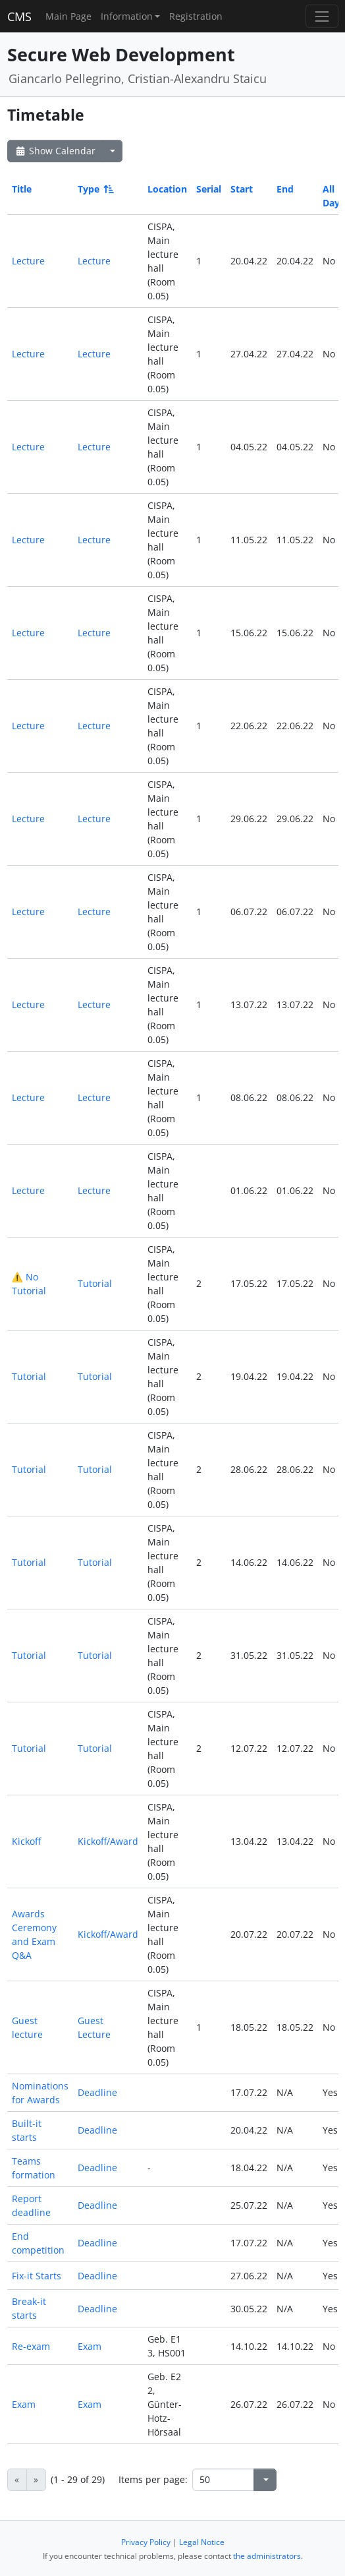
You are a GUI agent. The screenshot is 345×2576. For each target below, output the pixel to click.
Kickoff (26, 1841)
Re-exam (31, 2346)
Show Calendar (54, 150)
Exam (89, 2346)
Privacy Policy (146, 2542)
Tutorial (95, 1283)
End (285, 189)
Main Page (68, 16)
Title (22, 189)
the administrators (267, 2555)
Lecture (28, 261)
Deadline (97, 2092)
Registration (196, 16)
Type (95, 189)
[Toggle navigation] (321, 16)
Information (127, 16)
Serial (208, 189)
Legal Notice (202, 2542)
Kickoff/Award (108, 1841)
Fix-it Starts (36, 2275)
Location (167, 189)
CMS (19, 16)
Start (241, 189)
